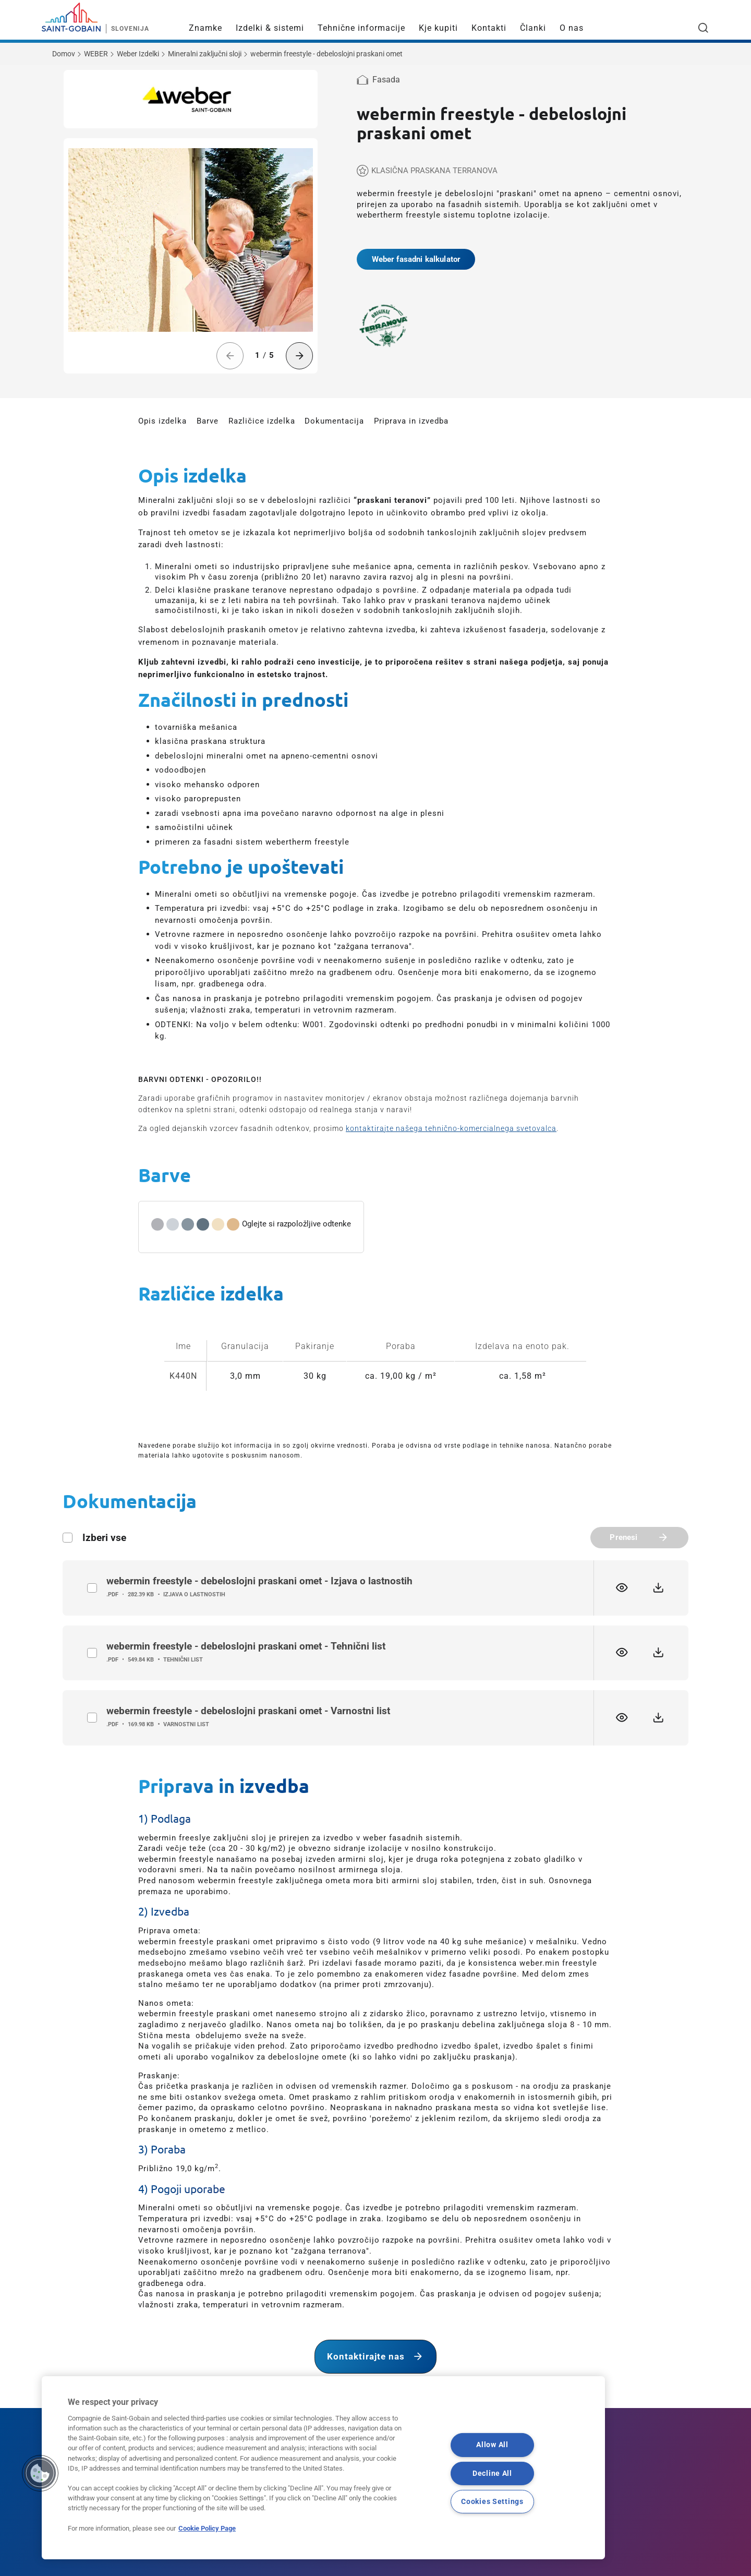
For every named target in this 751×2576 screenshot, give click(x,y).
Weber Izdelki (138, 54)
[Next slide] (299, 356)
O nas (572, 28)
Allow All (492, 2444)
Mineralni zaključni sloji (204, 54)
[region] (323, 2467)
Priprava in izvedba (411, 421)
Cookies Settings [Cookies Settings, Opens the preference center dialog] (492, 2501)
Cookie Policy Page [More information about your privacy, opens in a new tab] (207, 2528)
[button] (40, 2473)
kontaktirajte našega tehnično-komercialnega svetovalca (451, 1128)
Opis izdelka (162, 421)
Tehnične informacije (361, 28)
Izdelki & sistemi (270, 28)
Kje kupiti (438, 28)
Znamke (205, 28)
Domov (63, 54)
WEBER (96, 54)
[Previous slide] (230, 356)
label (92, 1588)
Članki (533, 28)
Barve (208, 421)
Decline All (492, 2473)
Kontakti (488, 28)
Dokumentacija (334, 421)
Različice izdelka (261, 421)
